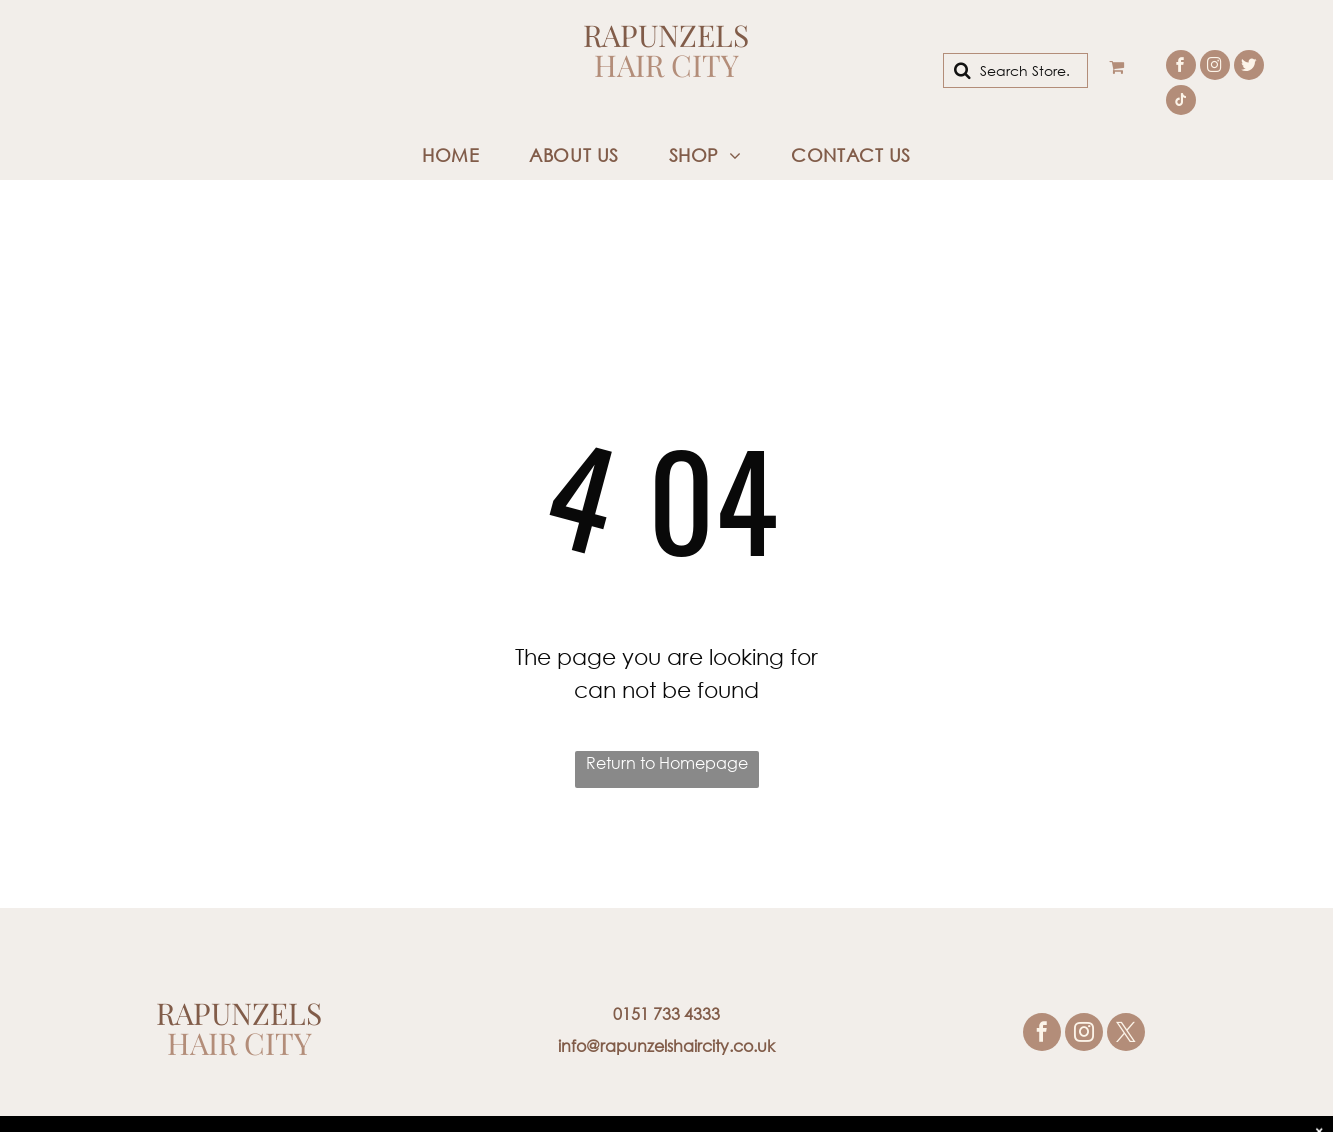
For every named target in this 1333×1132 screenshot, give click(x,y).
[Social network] (1249, 67)
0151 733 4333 (666, 1013)
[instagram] (1215, 67)
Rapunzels (666, 35)
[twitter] (1126, 1034)
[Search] (1015, 70)
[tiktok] (1181, 102)
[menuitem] (450, 155)
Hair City (666, 65)
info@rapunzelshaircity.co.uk (666, 1045)
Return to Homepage (667, 762)
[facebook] (1181, 67)
